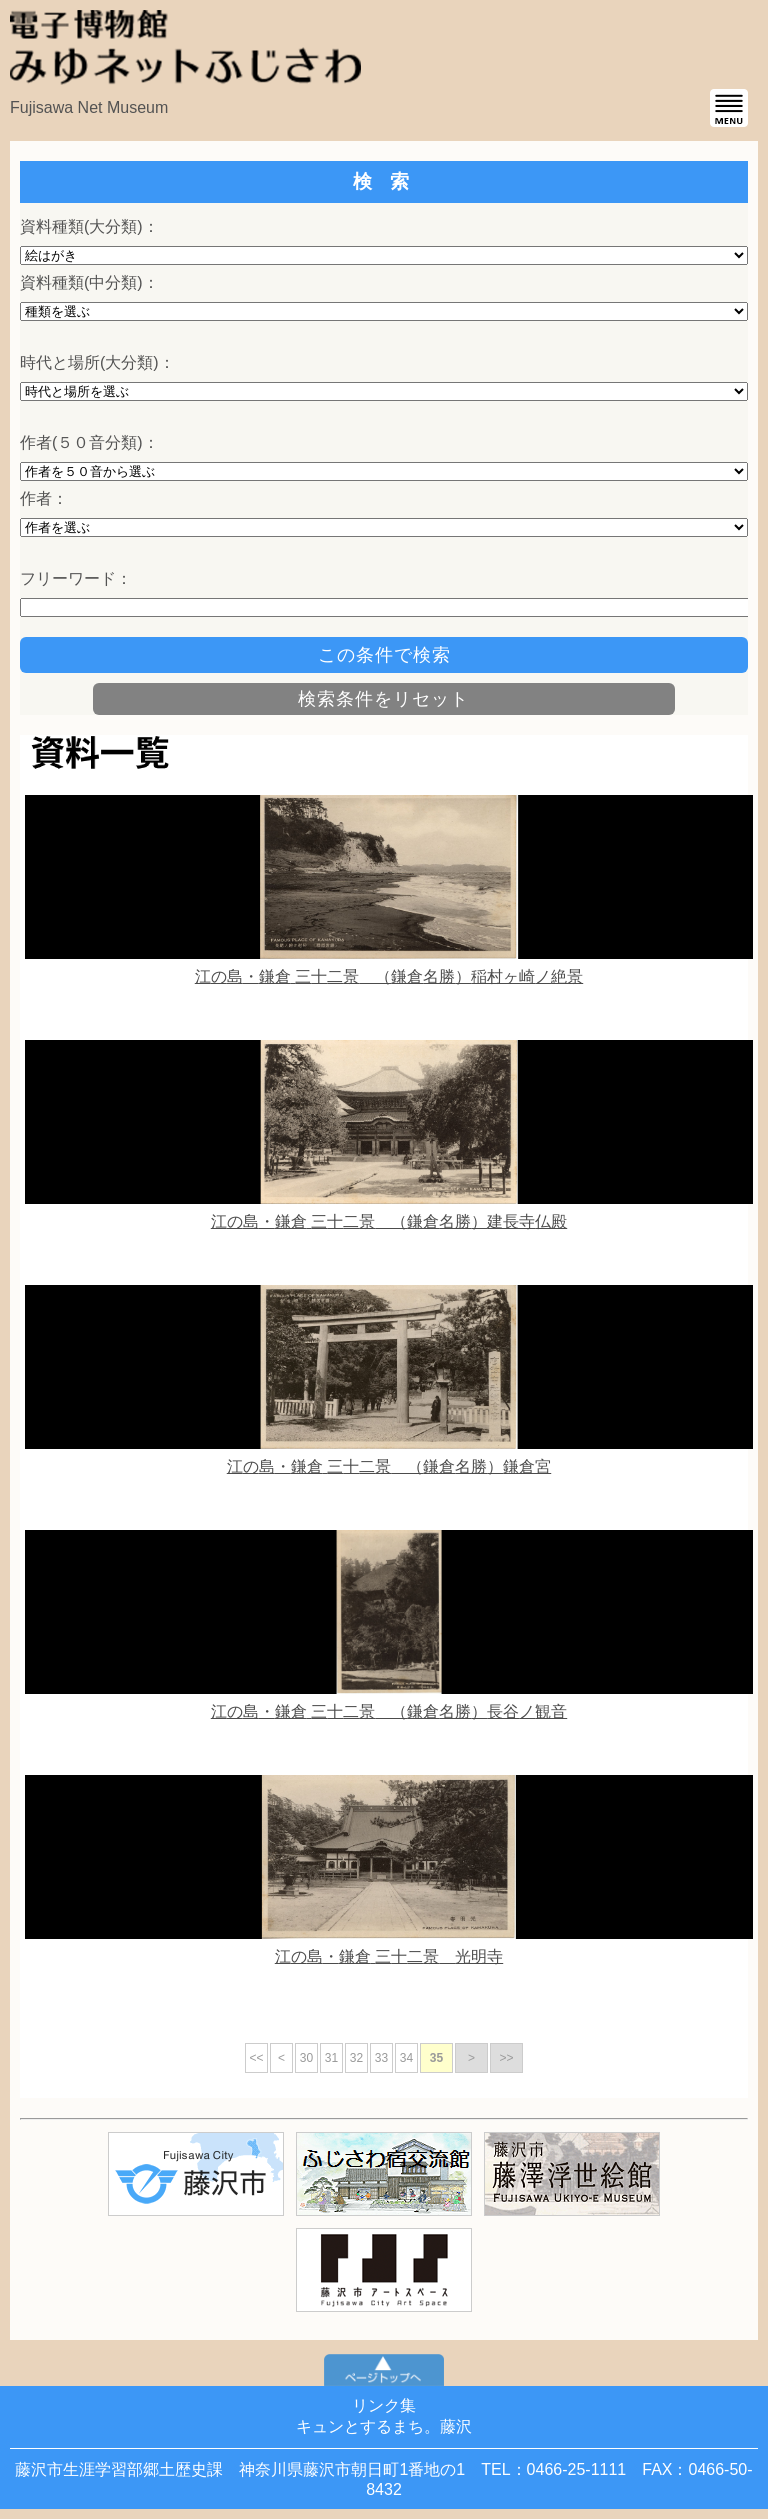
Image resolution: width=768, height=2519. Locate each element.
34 (406, 2058)
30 (306, 2058)
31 (331, 2058)
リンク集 (384, 2405)
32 (356, 2058)
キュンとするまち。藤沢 (384, 2426)
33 (381, 2058)
